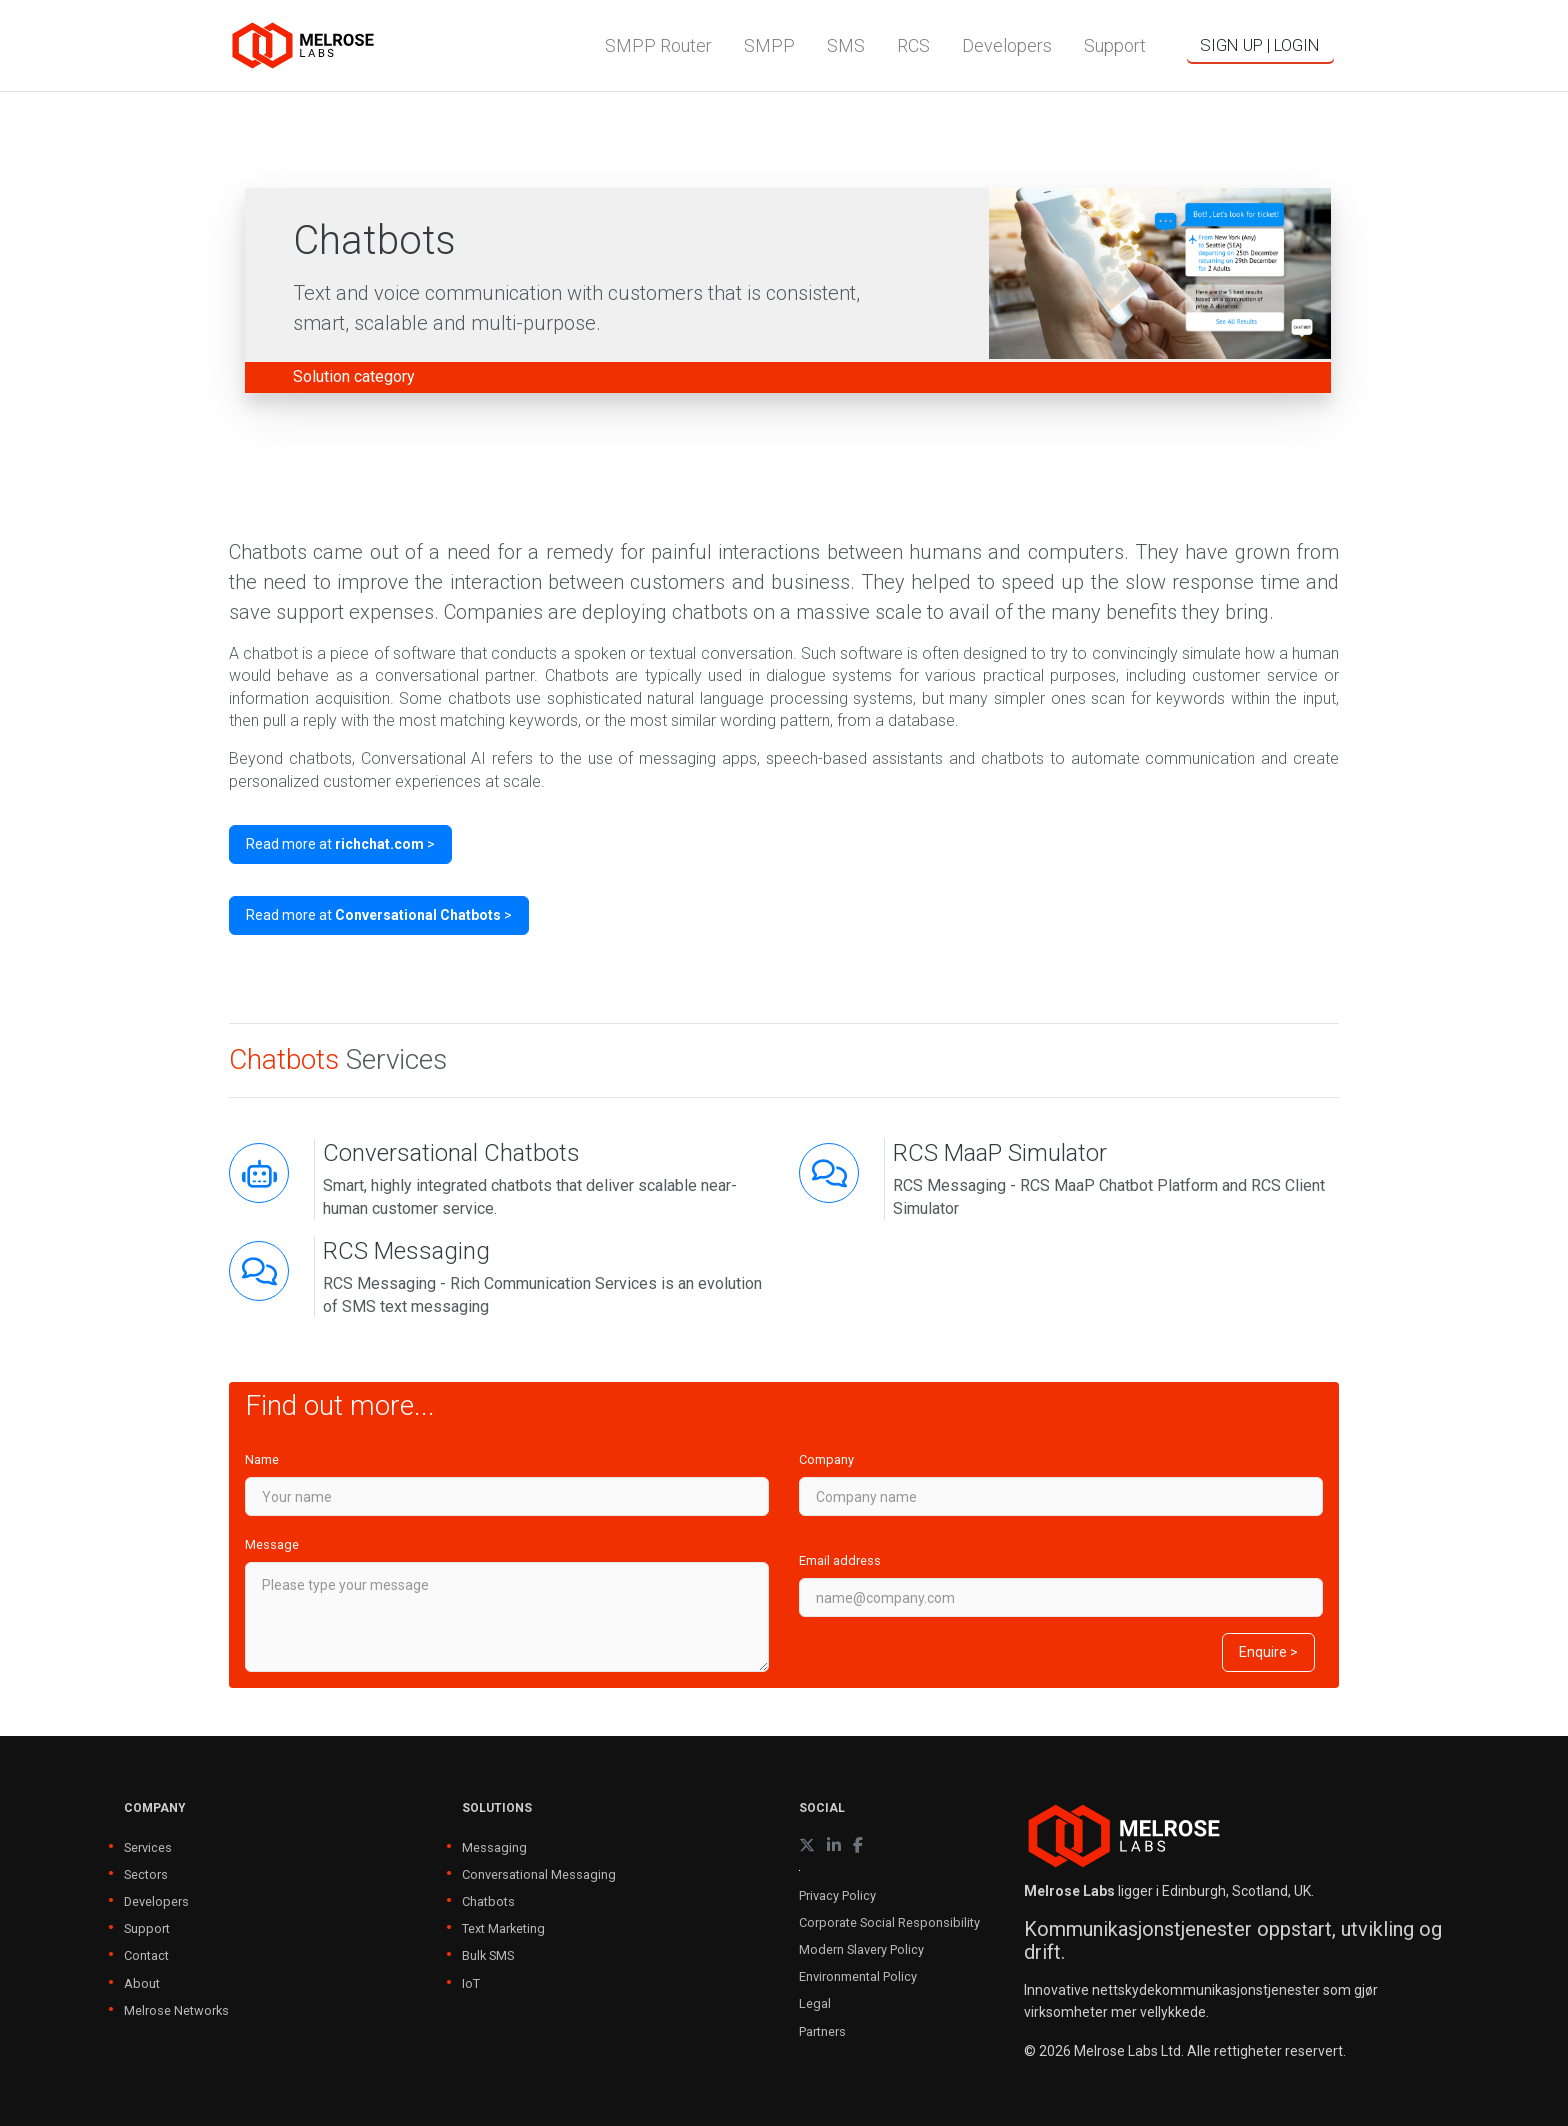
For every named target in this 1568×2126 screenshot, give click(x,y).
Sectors (146, 1874)
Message (272, 1544)
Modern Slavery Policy (861, 1949)
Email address (840, 1560)
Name (262, 1459)
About (142, 1983)
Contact (146, 1955)
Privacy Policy (837, 1895)
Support (147, 1928)
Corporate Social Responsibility (889, 1922)
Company (826, 1459)
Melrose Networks (176, 2010)
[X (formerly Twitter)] (807, 1845)
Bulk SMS (488, 1955)
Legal (815, 2003)
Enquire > (1268, 1652)
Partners (822, 2031)
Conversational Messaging (539, 1874)
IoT (471, 1983)
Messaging (494, 1847)
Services (148, 1847)
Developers (156, 1901)
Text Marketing (503, 1928)
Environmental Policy (858, 1976)
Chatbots (488, 1901)
